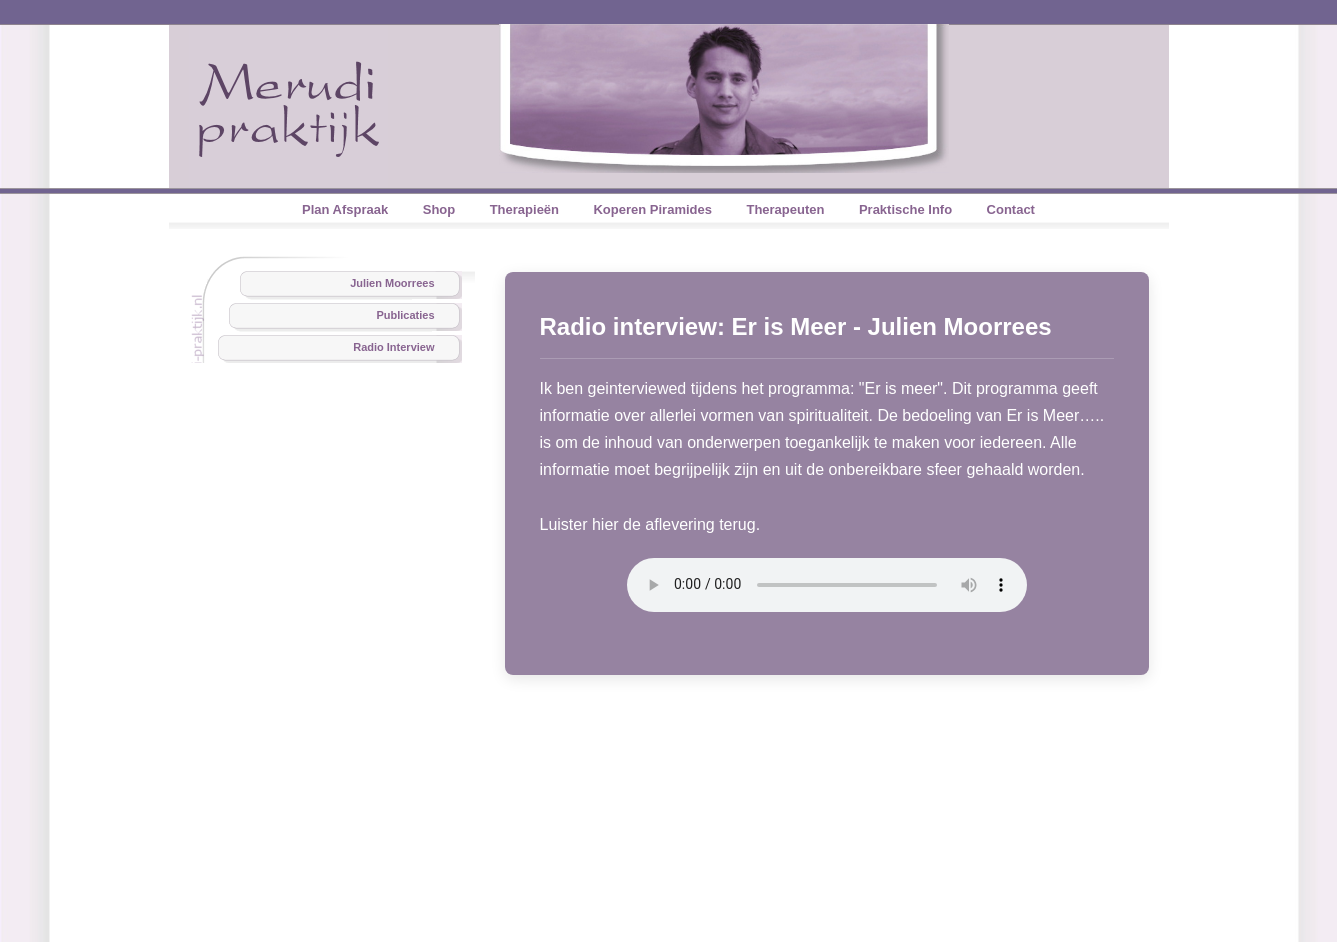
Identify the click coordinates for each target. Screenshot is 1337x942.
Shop (439, 209)
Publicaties (405, 315)
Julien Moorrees (392, 283)
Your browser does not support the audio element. (827, 585)
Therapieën (524, 209)
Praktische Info (905, 209)
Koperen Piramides (652, 209)
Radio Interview (393, 347)
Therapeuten (785, 209)
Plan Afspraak (345, 209)
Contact (1011, 209)
